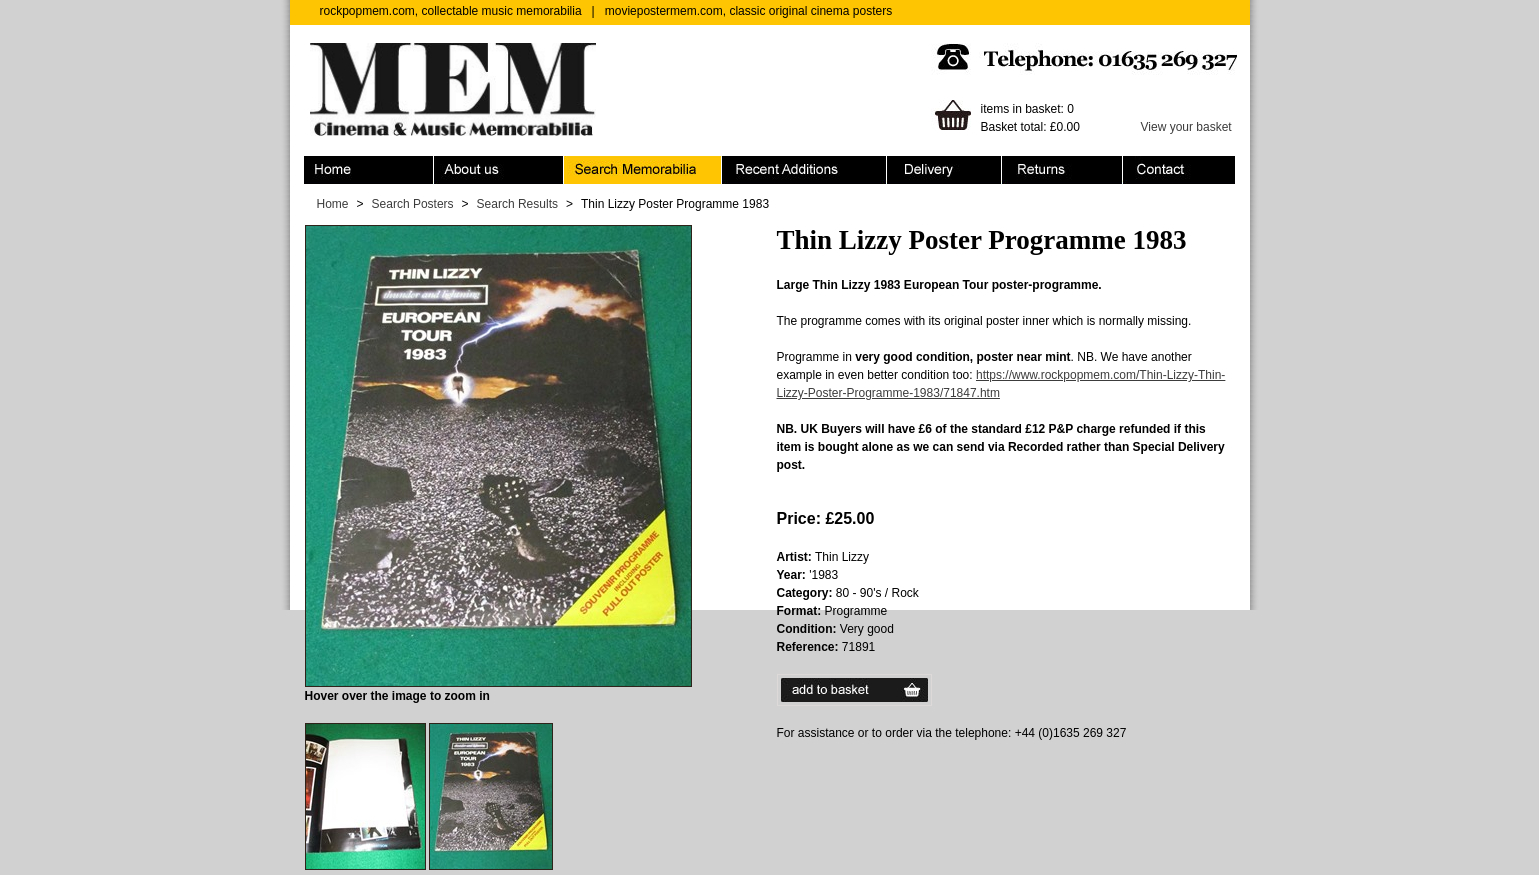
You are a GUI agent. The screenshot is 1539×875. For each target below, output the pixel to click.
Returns (1062, 170)
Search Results (517, 204)
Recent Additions (804, 170)
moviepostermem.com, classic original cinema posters (748, 11)
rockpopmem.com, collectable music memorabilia (451, 11)
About (499, 170)
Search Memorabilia (643, 170)
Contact (1179, 170)
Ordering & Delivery (944, 170)
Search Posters (413, 204)
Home (369, 170)
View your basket (1186, 127)
